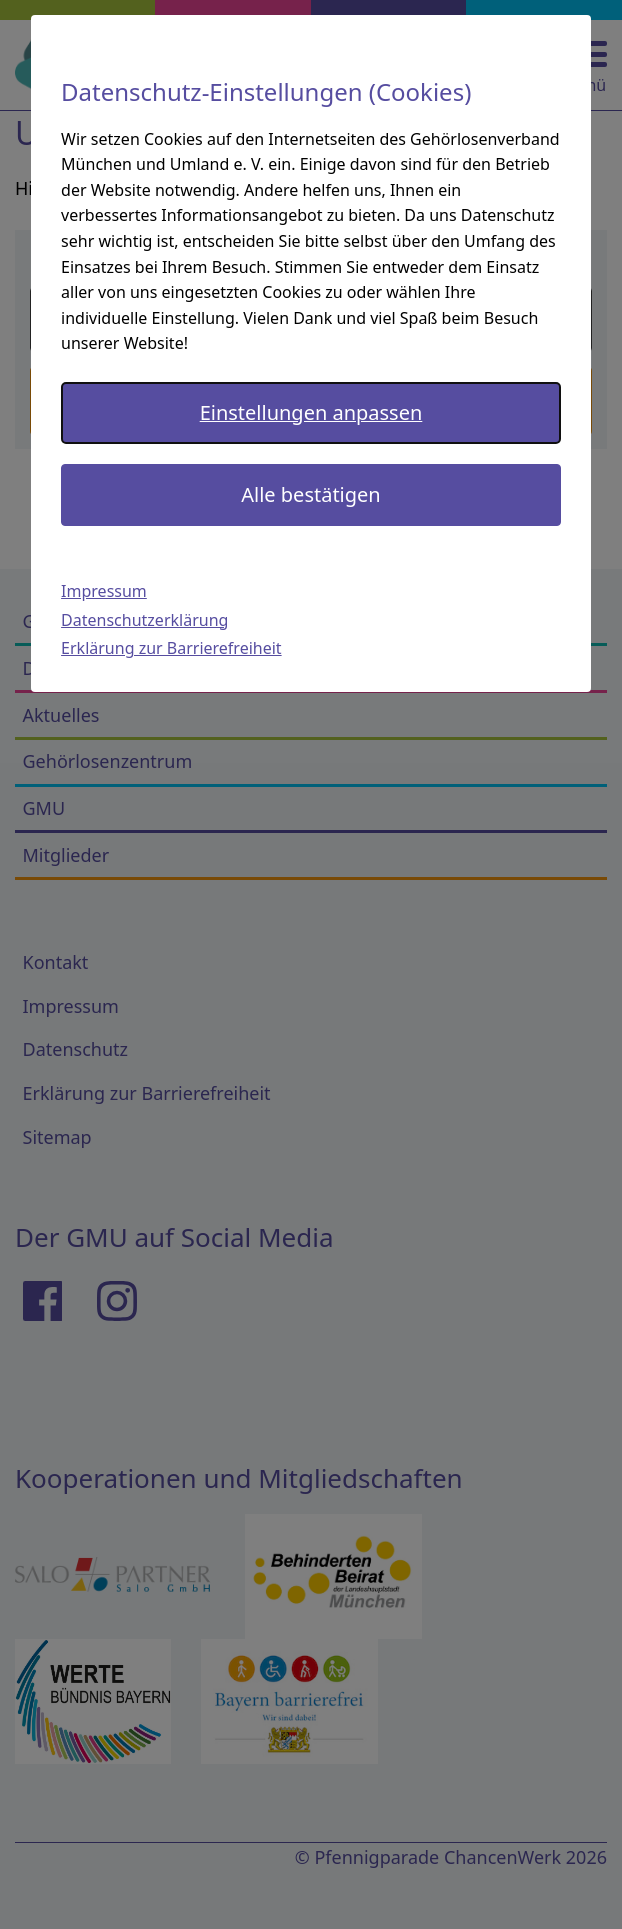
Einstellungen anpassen (311, 412)
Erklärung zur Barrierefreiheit (171, 648)
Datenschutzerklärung (144, 620)
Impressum (104, 591)
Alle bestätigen (310, 494)
